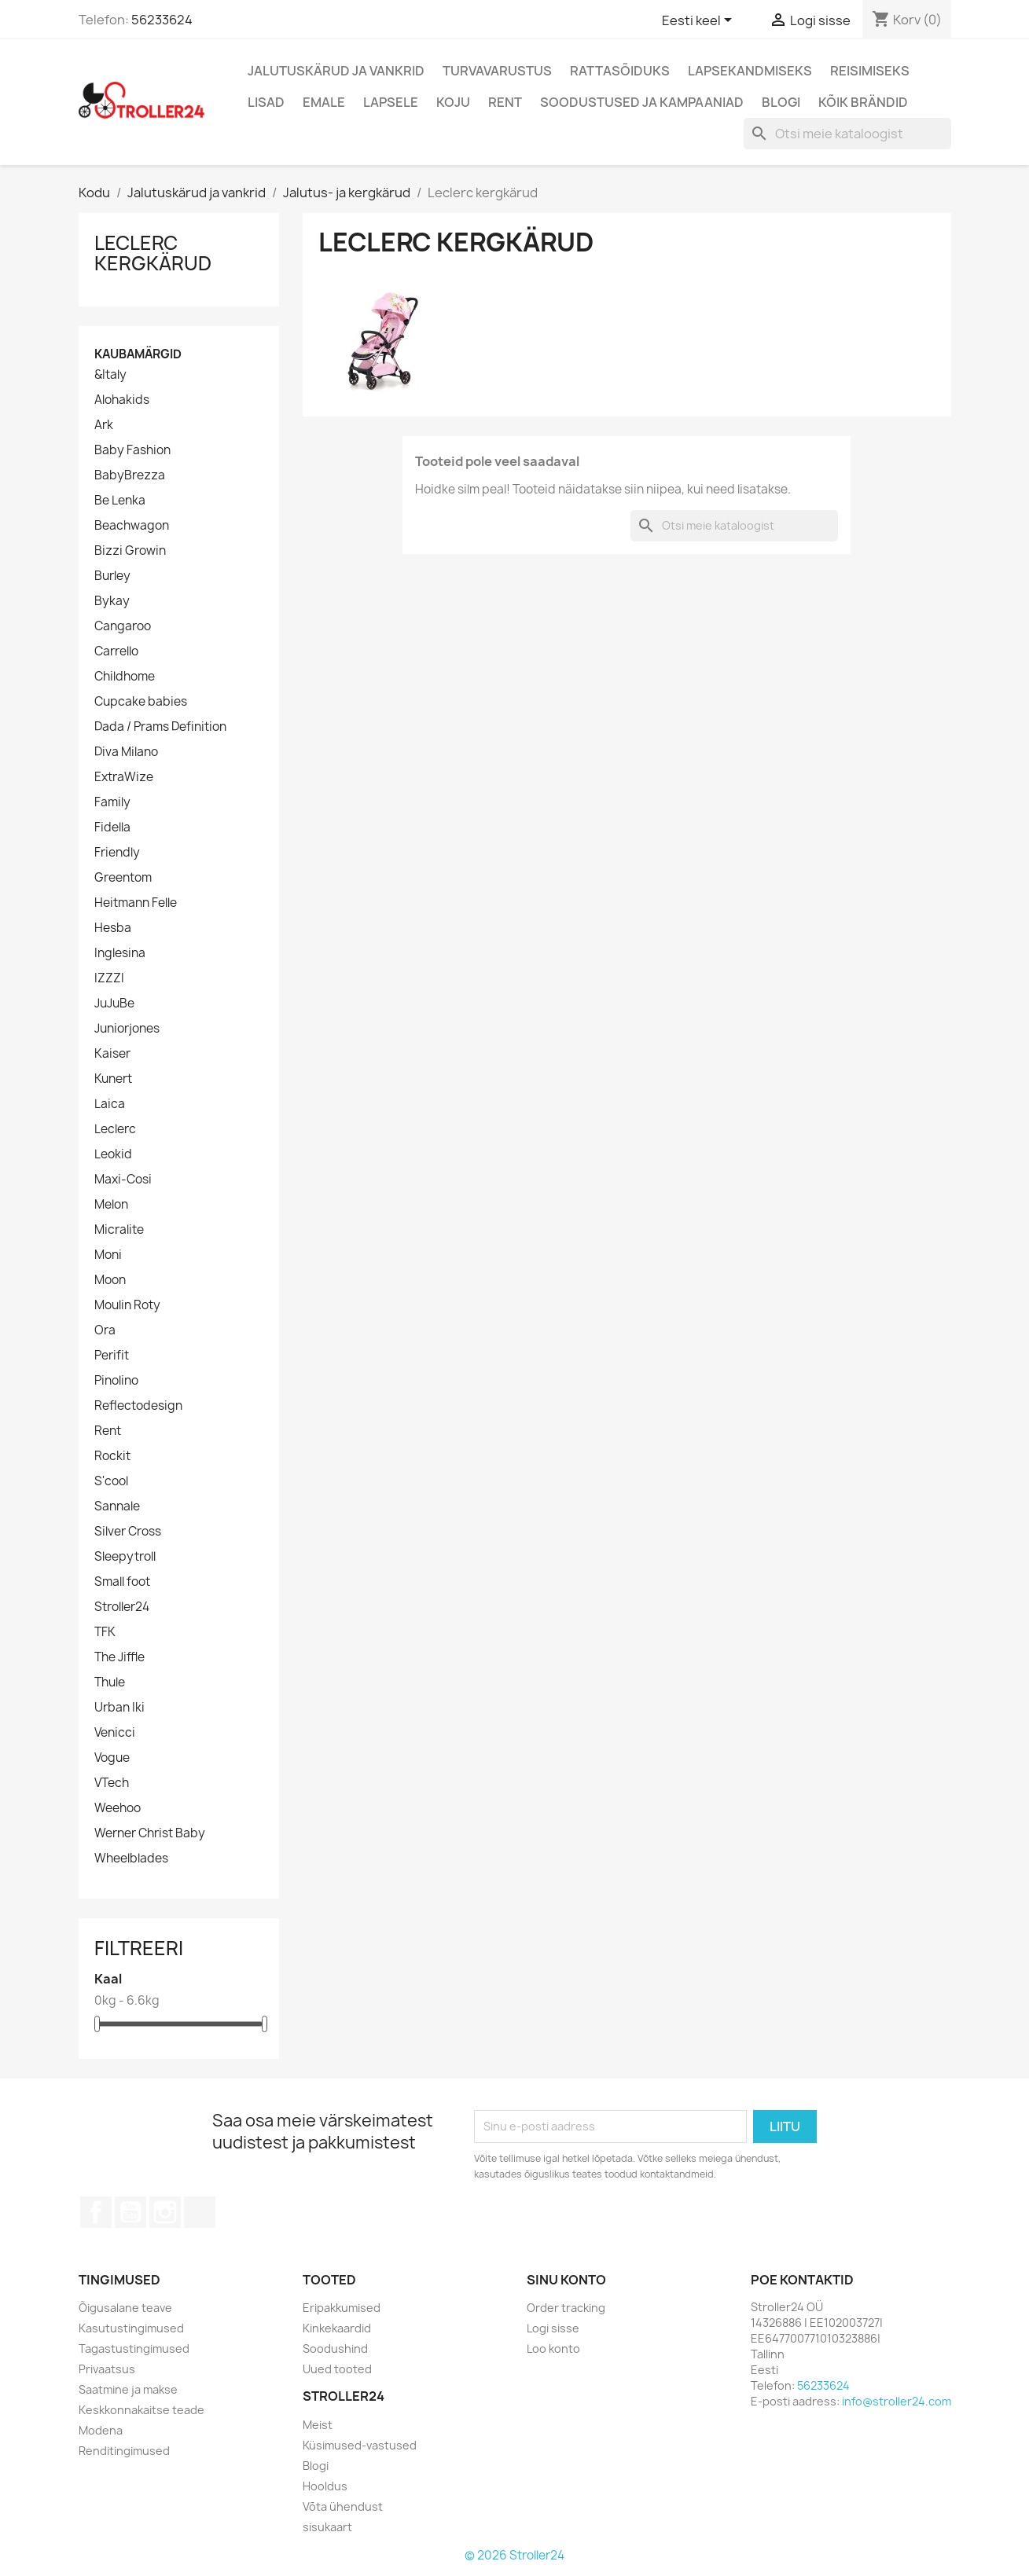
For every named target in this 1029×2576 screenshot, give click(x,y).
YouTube (130, 2212)
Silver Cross (127, 1531)
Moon (110, 1280)
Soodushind (335, 2348)
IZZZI (109, 978)
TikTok (199, 2212)
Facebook (96, 2212)
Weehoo (117, 1808)
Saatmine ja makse (128, 2389)
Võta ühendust (343, 2506)
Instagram (165, 2212)
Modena (101, 2430)
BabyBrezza (129, 475)
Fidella (112, 827)
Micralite (119, 1230)
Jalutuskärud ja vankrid (336, 70)
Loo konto (553, 2348)
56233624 (162, 19)
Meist (318, 2424)
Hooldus (325, 2486)
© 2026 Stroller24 (514, 2555)
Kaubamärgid (138, 354)
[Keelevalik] (699, 21)
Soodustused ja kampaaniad (642, 102)
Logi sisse (553, 2328)
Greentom (123, 878)
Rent (505, 102)
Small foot (122, 1582)
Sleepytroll (125, 1557)
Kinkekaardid (337, 2328)
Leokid (113, 1154)
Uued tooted (337, 2368)
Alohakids (121, 400)
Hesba (112, 928)
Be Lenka (119, 500)
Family (112, 802)
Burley (112, 576)
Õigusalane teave (125, 2307)
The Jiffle (119, 1657)
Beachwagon (131, 526)
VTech (111, 1783)
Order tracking (566, 2307)
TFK (105, 1632)
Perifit (111, 1355)
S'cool (111, 1481)
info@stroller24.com (896, 2401)
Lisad (266, 102)
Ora (105, 1330)
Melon (111, 1205)
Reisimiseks (870, 70)
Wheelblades (131, 1858)
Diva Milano (126, 752)
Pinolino (116, 1381)
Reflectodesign (138, 1406)
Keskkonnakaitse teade (141, 2409)
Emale (324, 102)
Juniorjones (127, 1029)
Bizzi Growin (130, 551)
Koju (453, 102)
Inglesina (119, 953)
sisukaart (327, 2526)
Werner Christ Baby (149, 1833)
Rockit (112, 1456)
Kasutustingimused (131, 2328)
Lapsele (390, 102)
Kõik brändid (863, 102)
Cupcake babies (140, 702)
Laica (109, 1104)
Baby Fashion (132, 450)
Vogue (112, 1758)
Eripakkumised (341, 2307)
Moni (108, 1255)
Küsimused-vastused (360, 2445)
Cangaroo (122, 626)
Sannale (117, 1506)
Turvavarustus (497, 70)
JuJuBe (114, 1003)
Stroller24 (121, 1607)
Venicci (114, 1733)
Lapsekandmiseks (750, 70)
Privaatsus (107, 2368)
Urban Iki (119, 1707)
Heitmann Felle (135, 903)
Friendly (117, 853)
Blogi (781, 102)
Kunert (113, 1079)
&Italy (110, 375)
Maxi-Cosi (123, 1179)
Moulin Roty (127, 1305)
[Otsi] (847, 133)
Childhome (124, 676)
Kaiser (112, 1054)
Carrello (116, 651)
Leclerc (115, 1129)
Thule (109, 1682)
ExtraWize (123, 777)
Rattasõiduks (620, 70)
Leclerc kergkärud (152, 253)
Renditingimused (124, 2450)
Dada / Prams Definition (160, 727)
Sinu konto (566, 2279)
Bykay (112, 601)
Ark (103, 425)
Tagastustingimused (134, 2348)
